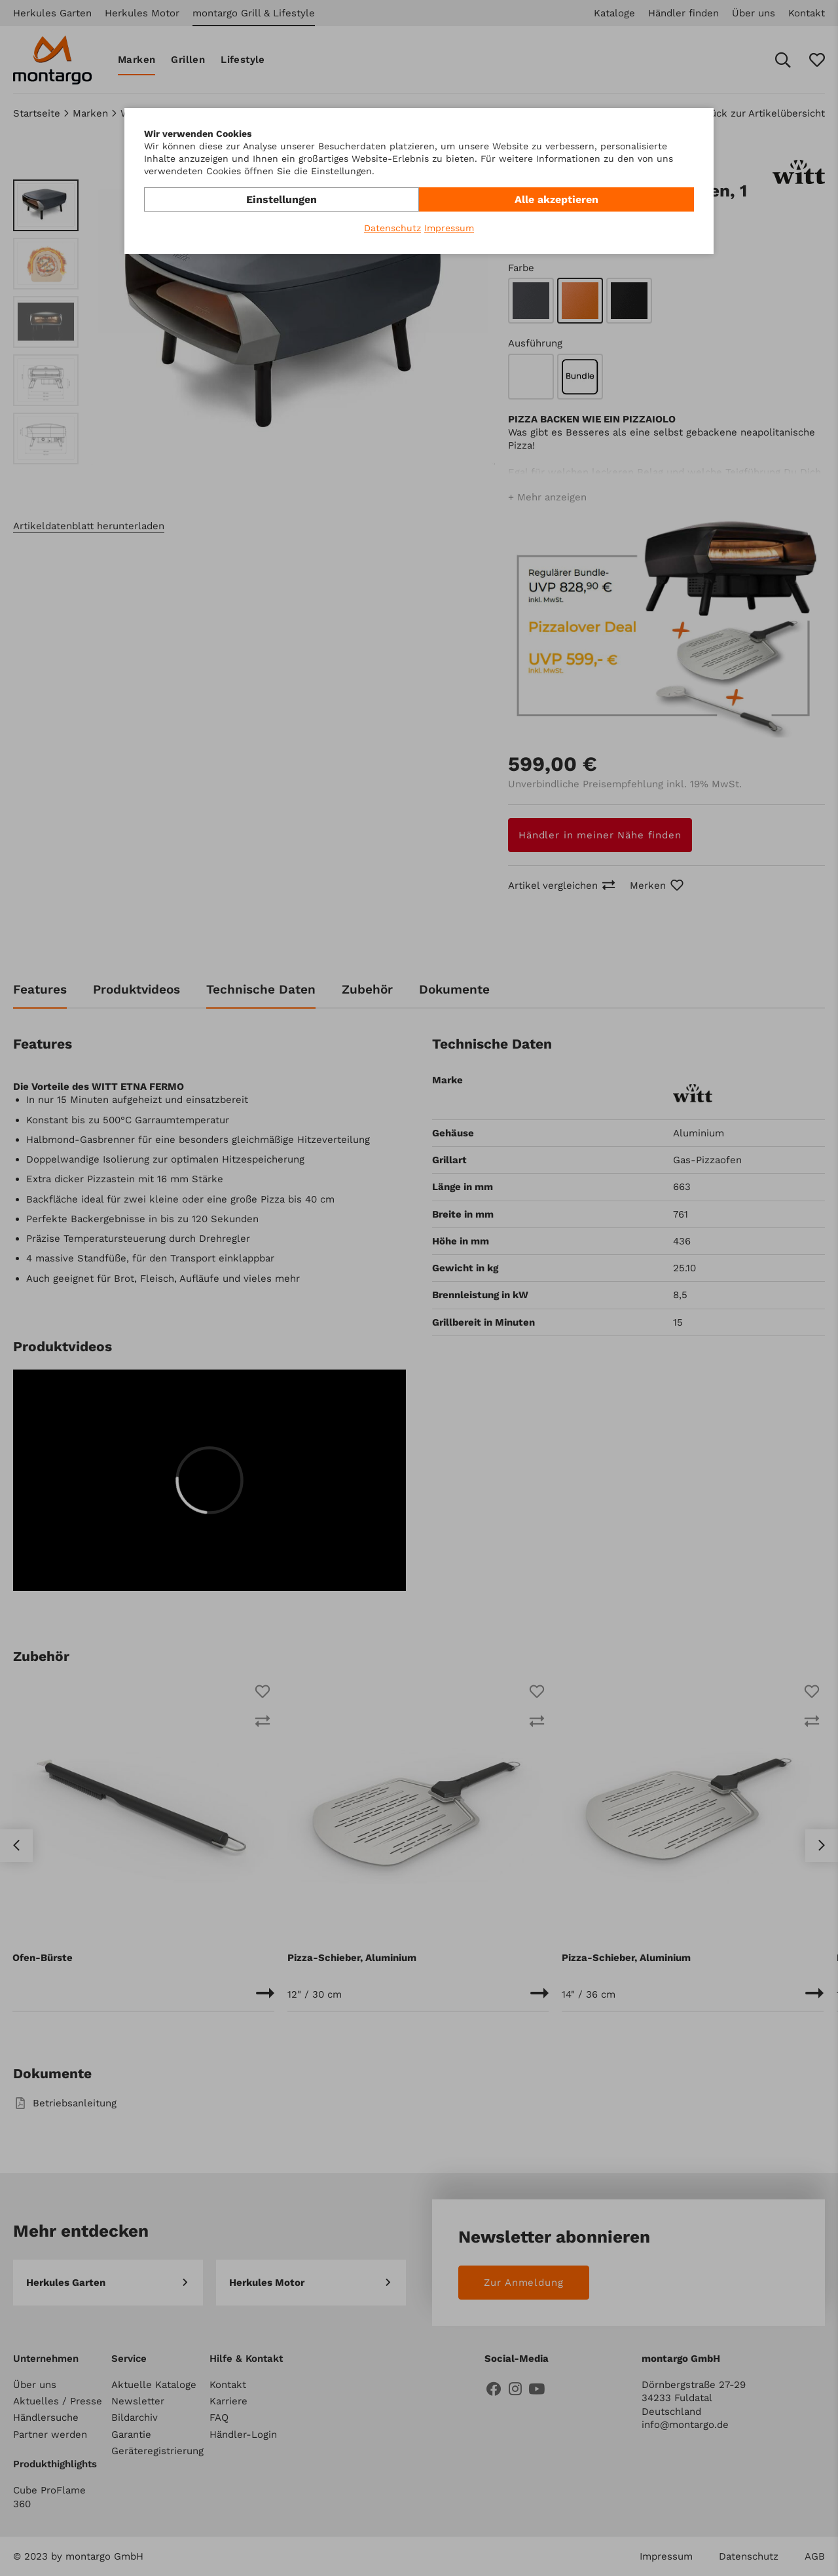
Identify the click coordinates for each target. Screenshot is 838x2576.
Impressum (449, 228)
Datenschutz (392, 228)
